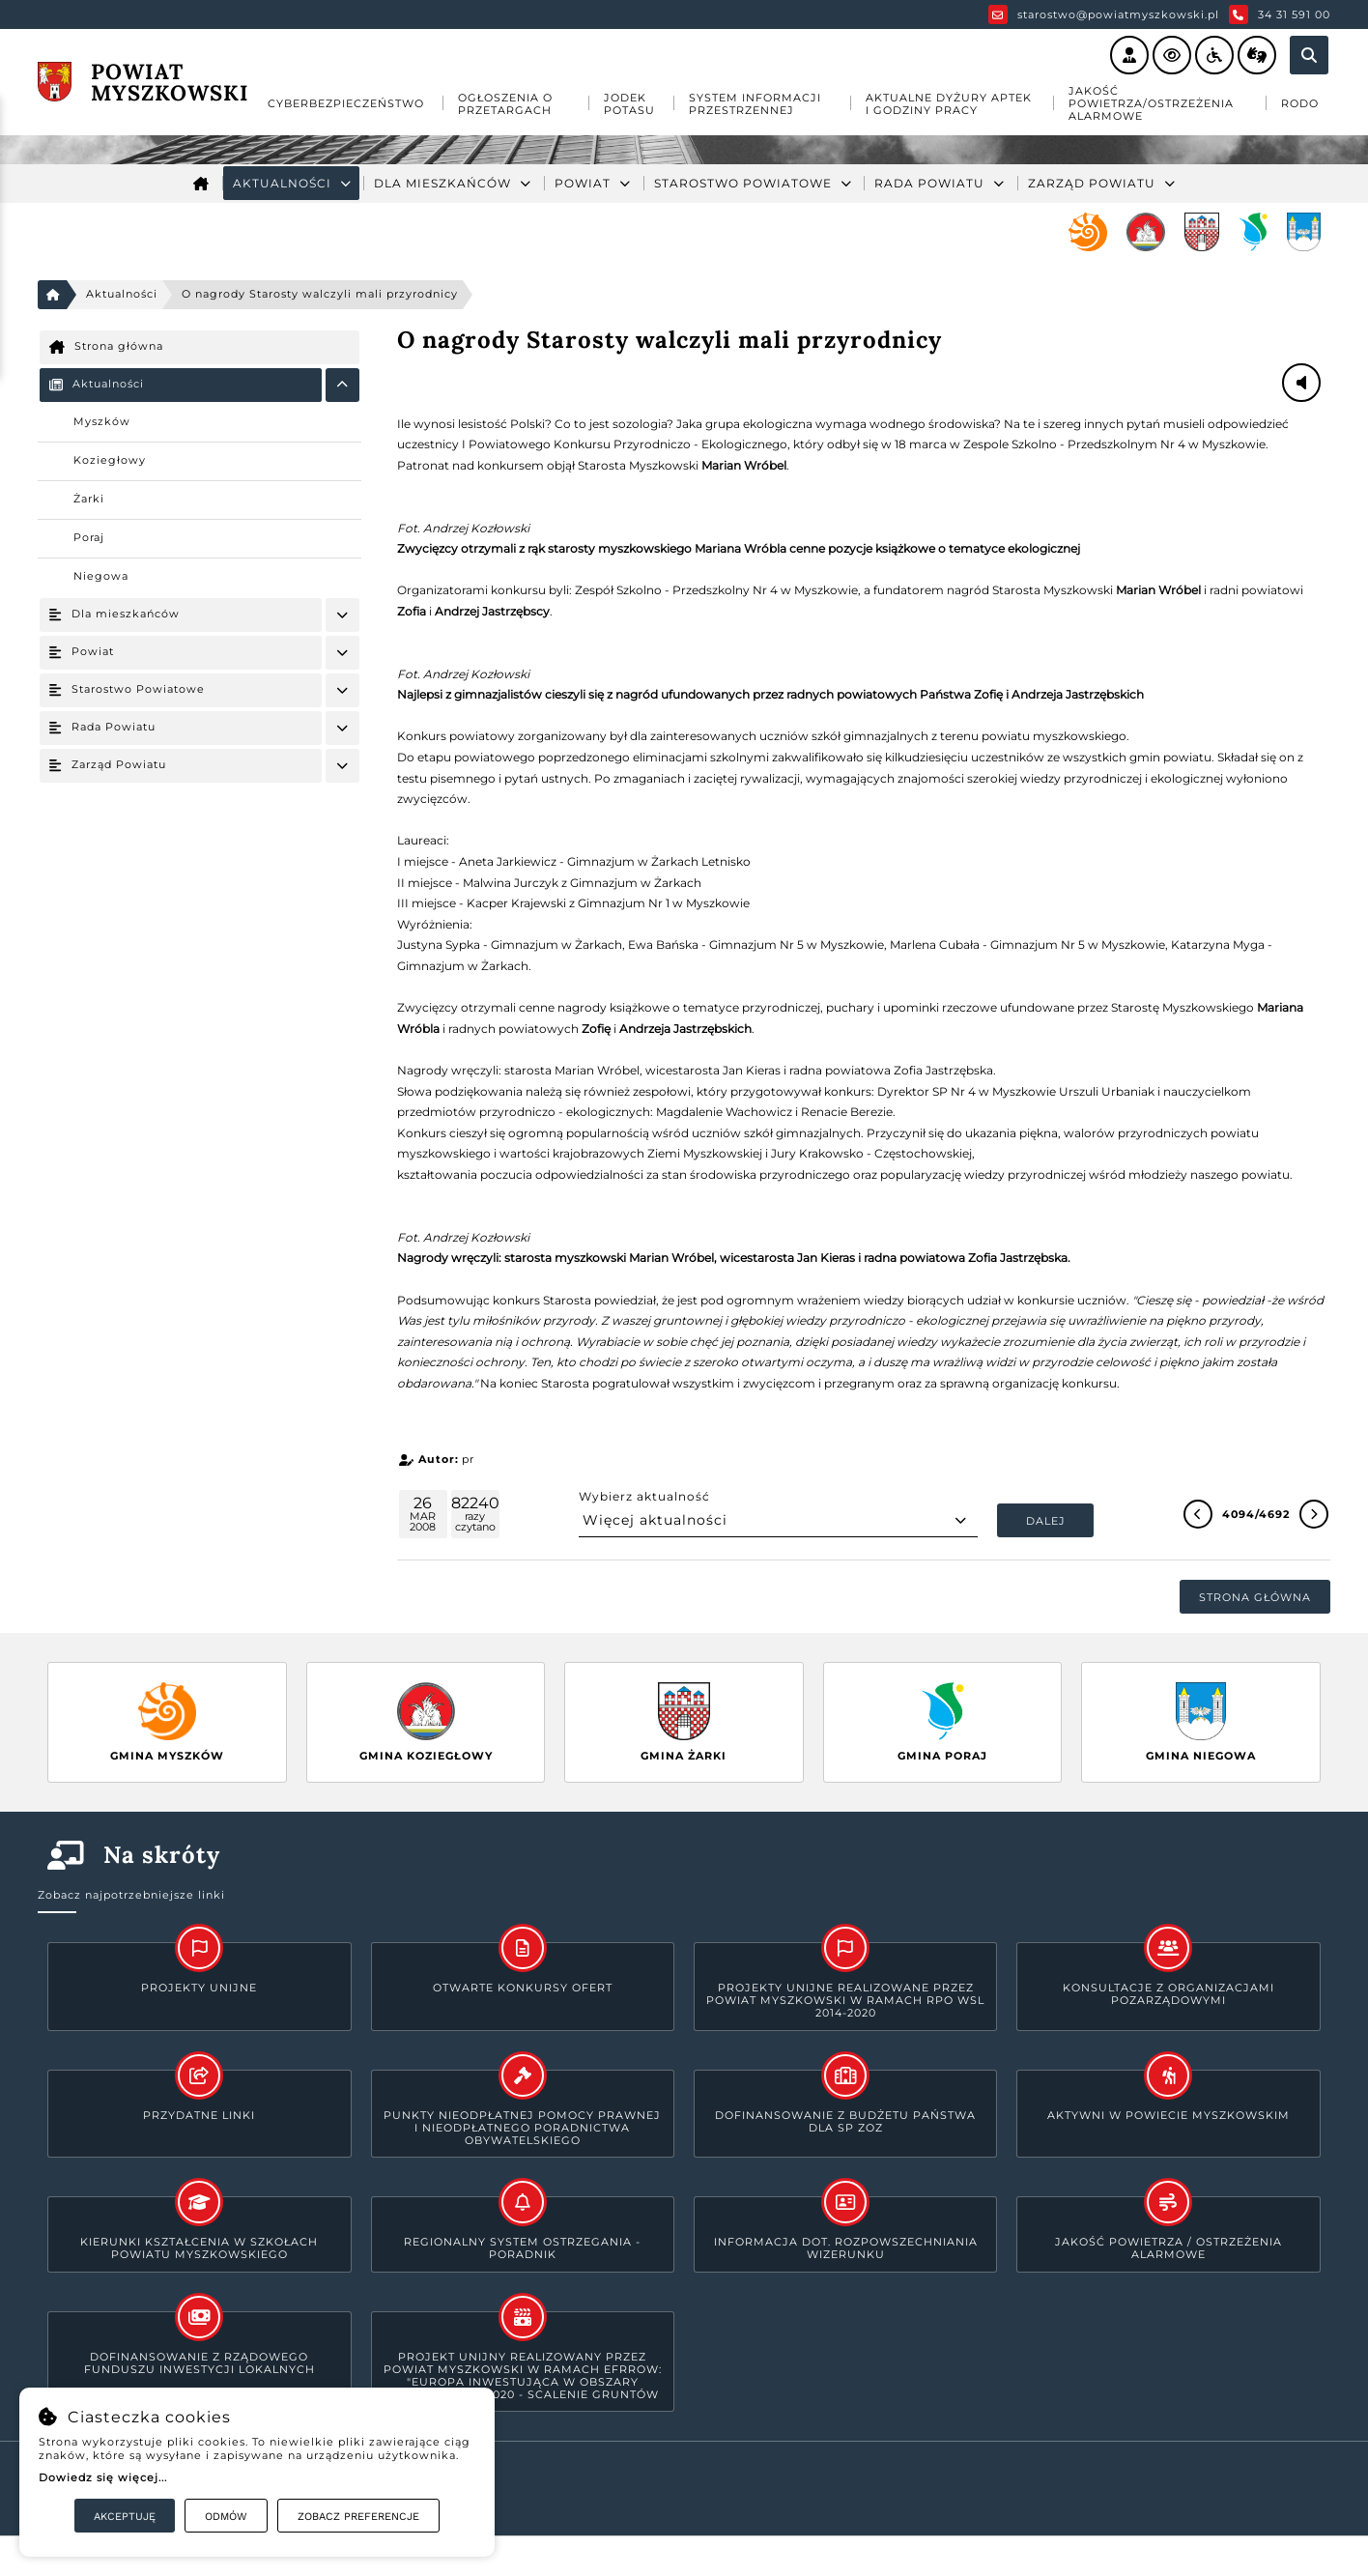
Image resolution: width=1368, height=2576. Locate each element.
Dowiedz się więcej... (103, 2477)
